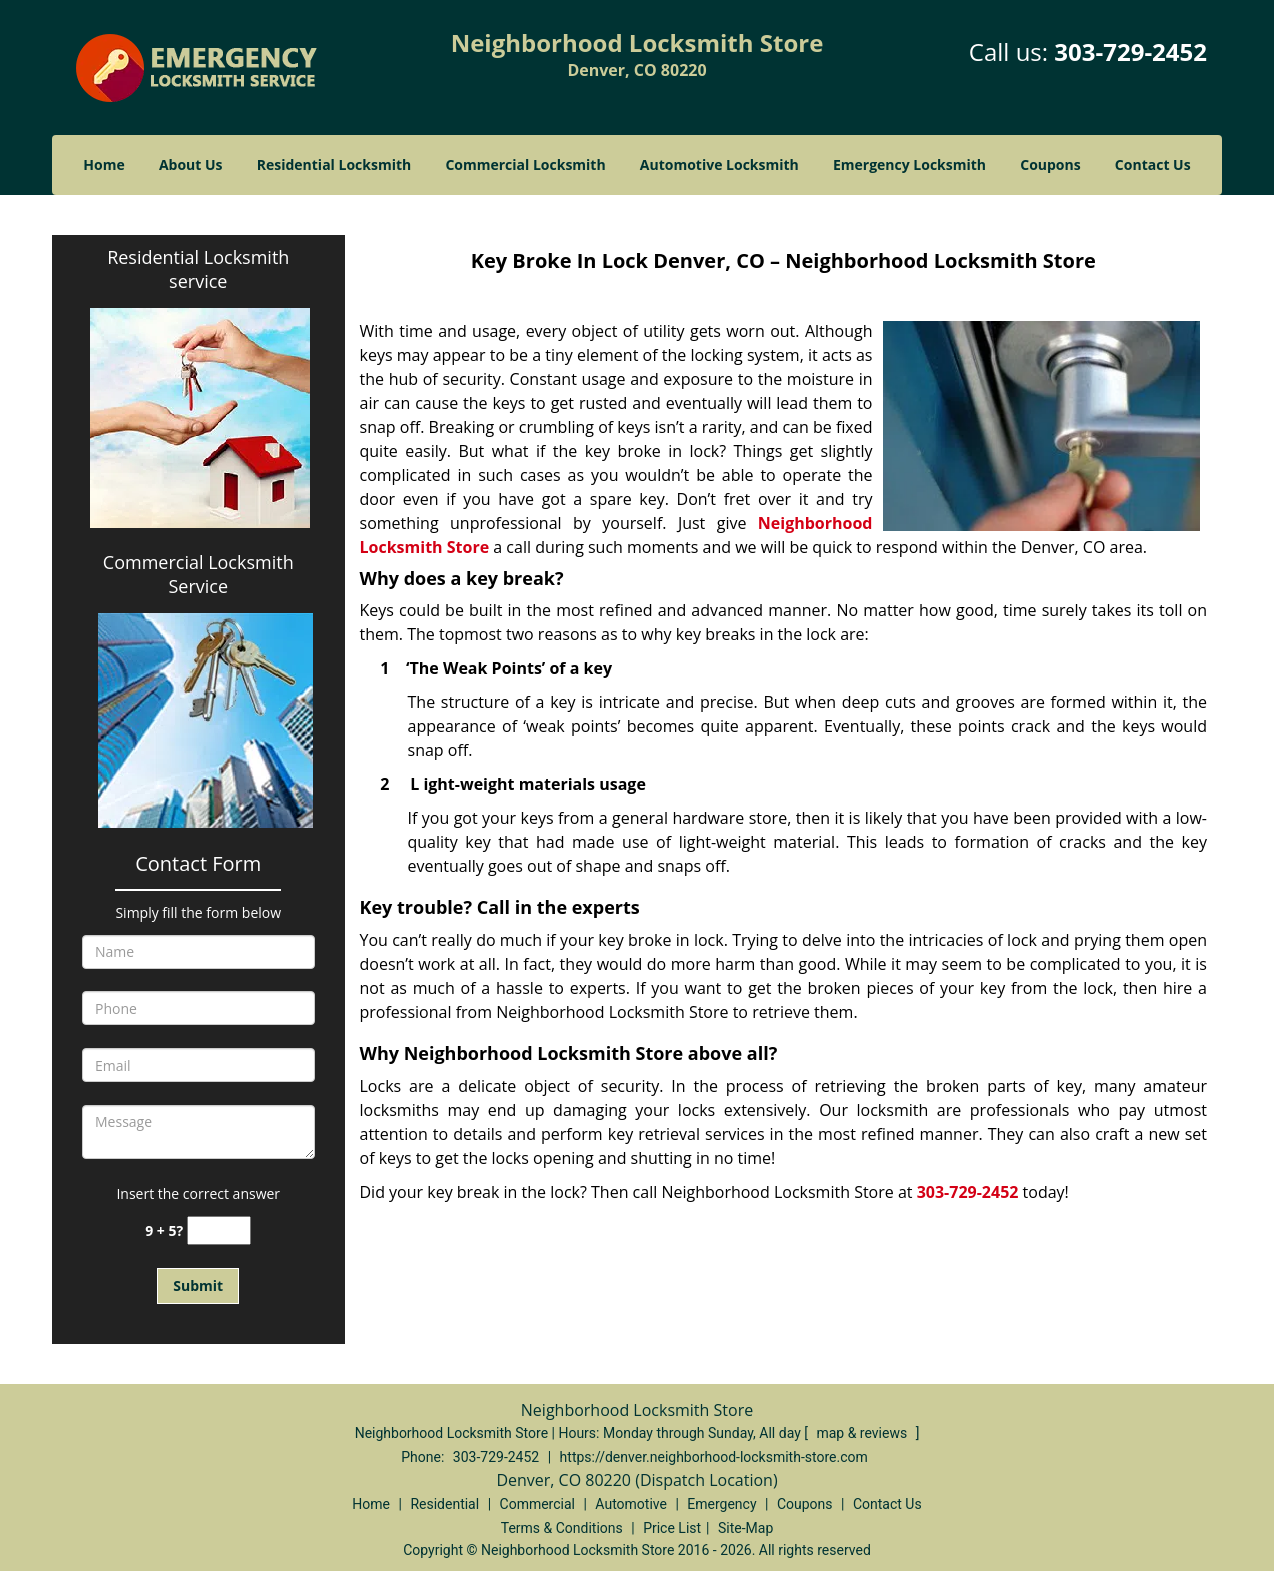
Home (103, 164)
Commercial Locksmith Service (198, 574)
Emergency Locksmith (909, 164)
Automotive (631, 1504)
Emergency (721, 1504)
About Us (191, 164)
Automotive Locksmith (719, 164)
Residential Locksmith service (198, 269)
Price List (672, 1528)
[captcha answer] (219, 1230)
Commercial (537, 1504)
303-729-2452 (1130, 51)
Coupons (1050, 164)
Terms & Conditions (562, 1528)
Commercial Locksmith (525, 164)
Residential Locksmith (334, 164)
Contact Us (1153, 164)
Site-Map (745, 1528)
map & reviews (863, 1433)
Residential (444, 1504)
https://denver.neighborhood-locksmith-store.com (714, 1457)
